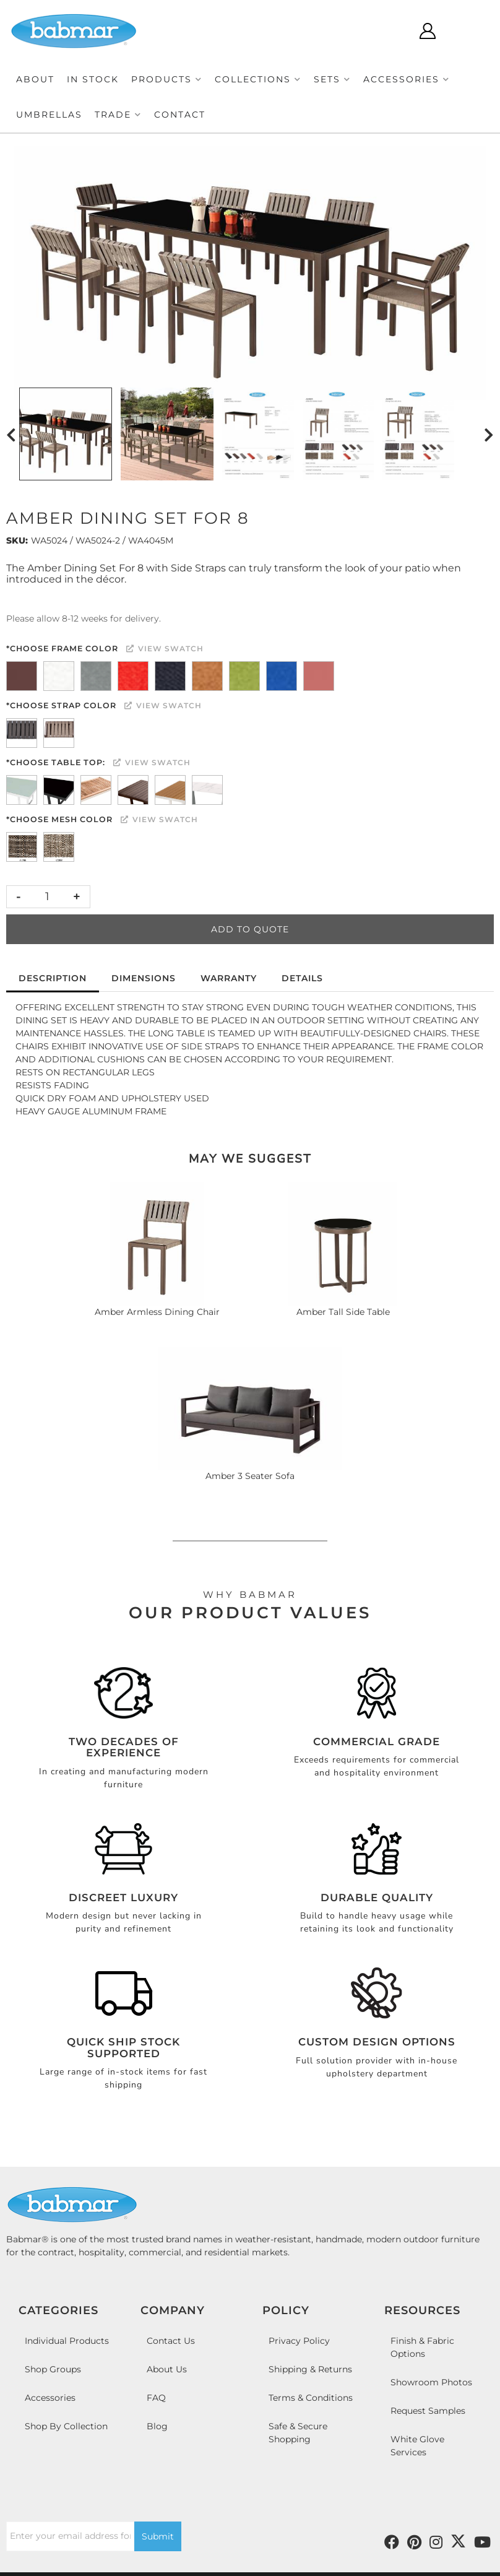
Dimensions (143, 978)
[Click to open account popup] (427, 31)
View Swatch (165, 648)
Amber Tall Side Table (343, 1311)
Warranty (228, 978)
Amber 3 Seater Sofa (250, 1475)
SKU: (17, 540)
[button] (167, 79)
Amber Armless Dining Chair (157, 1311)
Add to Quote (250, 929)
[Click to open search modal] (391, 31)
